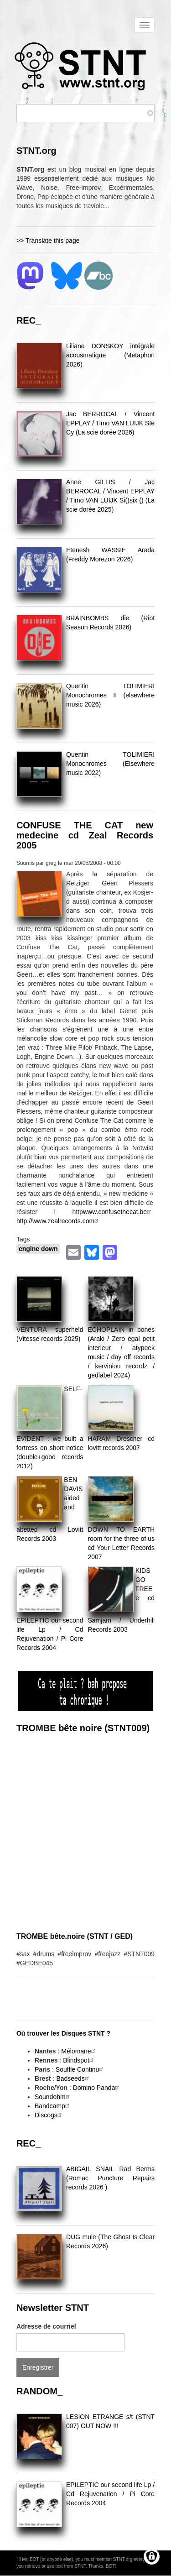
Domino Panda (97, 2087)
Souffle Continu (80, 2069)
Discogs (49, 2115)
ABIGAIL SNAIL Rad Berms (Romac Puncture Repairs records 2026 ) (110, 2178)
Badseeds (73, 2078)
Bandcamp (53, 2106)
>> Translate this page (48, 240)
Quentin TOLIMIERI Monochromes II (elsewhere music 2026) (110, 695)
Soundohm (53, 2096)
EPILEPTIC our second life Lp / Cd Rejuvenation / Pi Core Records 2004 (110, 2494)
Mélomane (79, 2051)
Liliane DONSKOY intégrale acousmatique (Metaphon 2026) (110, 355)
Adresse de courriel (46, 2326)
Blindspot (79, 2060)
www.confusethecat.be (118, 1211)
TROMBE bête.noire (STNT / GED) (74, 1936)
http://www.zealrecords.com (58, 1221)
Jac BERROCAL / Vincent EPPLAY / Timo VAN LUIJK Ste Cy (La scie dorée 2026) (110, 423)
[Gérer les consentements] (152, 2557)
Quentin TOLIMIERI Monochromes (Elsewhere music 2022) (110, 763)
